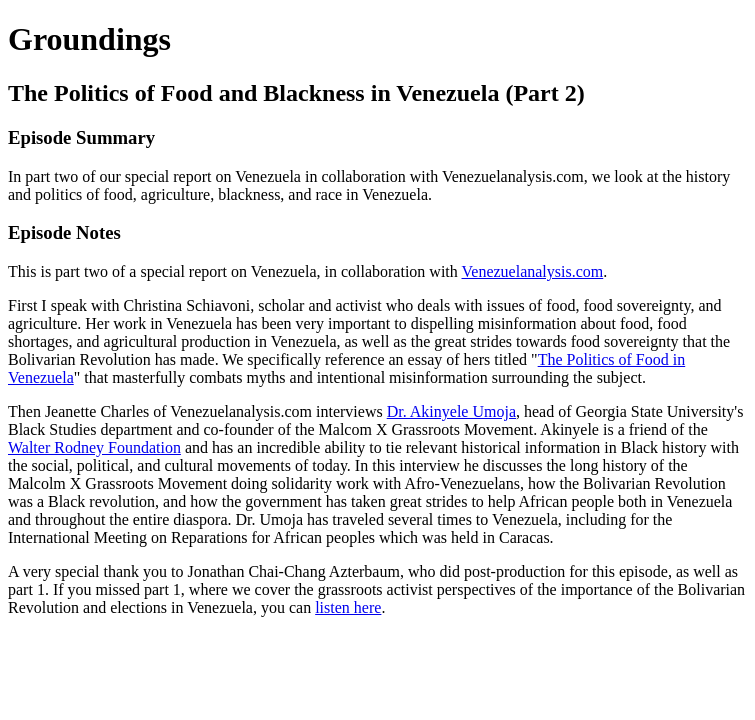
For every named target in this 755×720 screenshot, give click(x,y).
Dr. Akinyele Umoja (451, 411)
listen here (348, 607)
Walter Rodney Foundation (94, 447)
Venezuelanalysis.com (533, 271)
